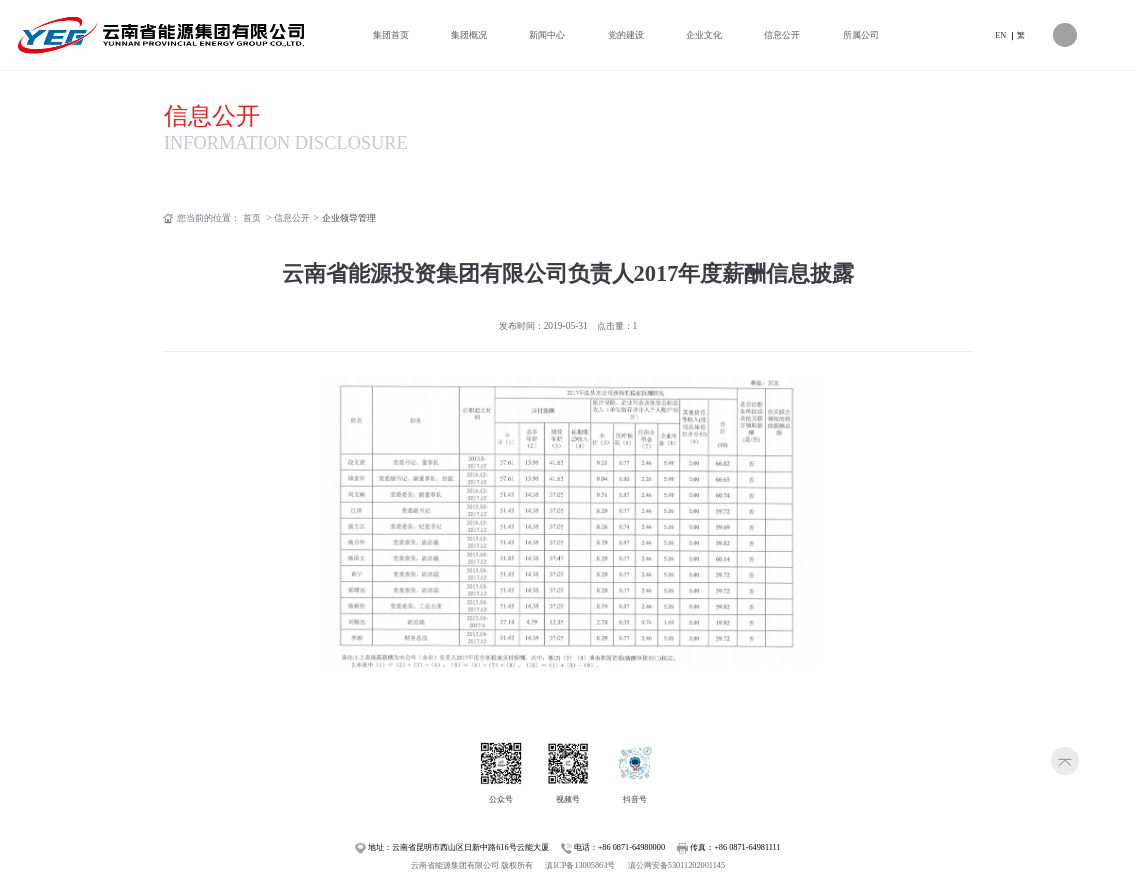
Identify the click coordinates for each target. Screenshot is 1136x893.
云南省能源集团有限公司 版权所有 (472, 865)
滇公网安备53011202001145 (676, 865)
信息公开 (212, 116)
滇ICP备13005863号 (580, 865)
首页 (252, 218)
